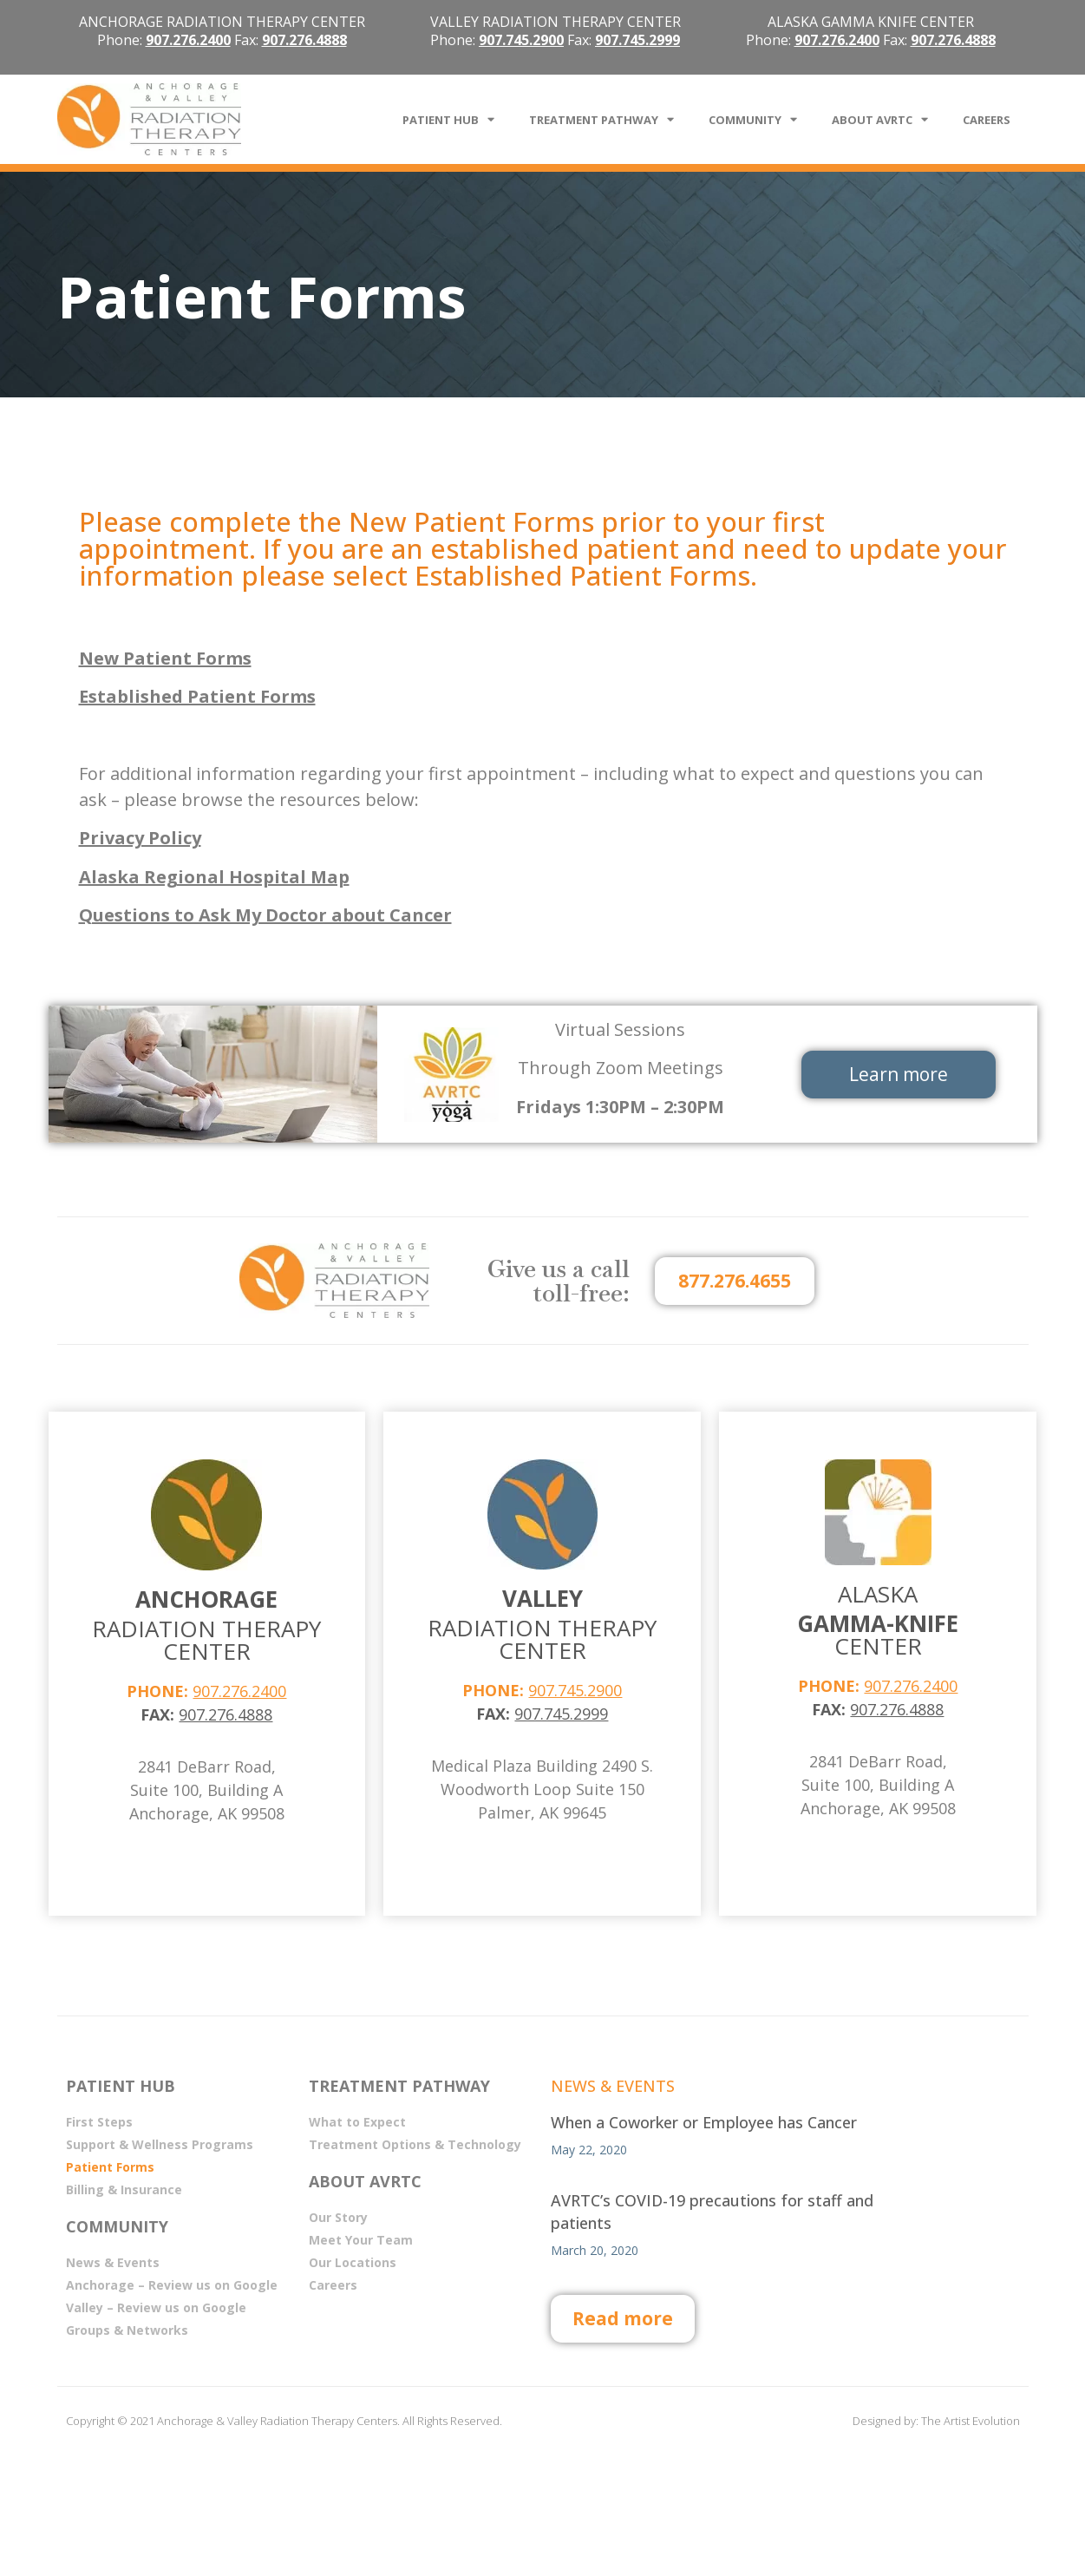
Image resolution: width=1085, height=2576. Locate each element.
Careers (333, 2285)
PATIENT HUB (448, 119)
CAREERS (986, 120)
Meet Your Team (361, 2240)
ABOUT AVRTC (880, 119)
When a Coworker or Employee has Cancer (704, 2122)
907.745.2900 (575, 1690)
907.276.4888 (304, 39)
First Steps (99, 2122)
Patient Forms (110, 2167)
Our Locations (352, 2262)
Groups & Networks (127, 2330)
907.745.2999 (637, 39)
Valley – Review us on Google (156, 2307)
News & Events (113, 2262)
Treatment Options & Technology (415, 2144)
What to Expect (357, 2122)
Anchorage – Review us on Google (172, 2285)
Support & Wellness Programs (159, 2144)
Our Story (338, 2217)
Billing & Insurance (124, 2189)
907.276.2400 (239, 1691)
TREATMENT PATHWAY (601, 119)
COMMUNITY (753, 119)
